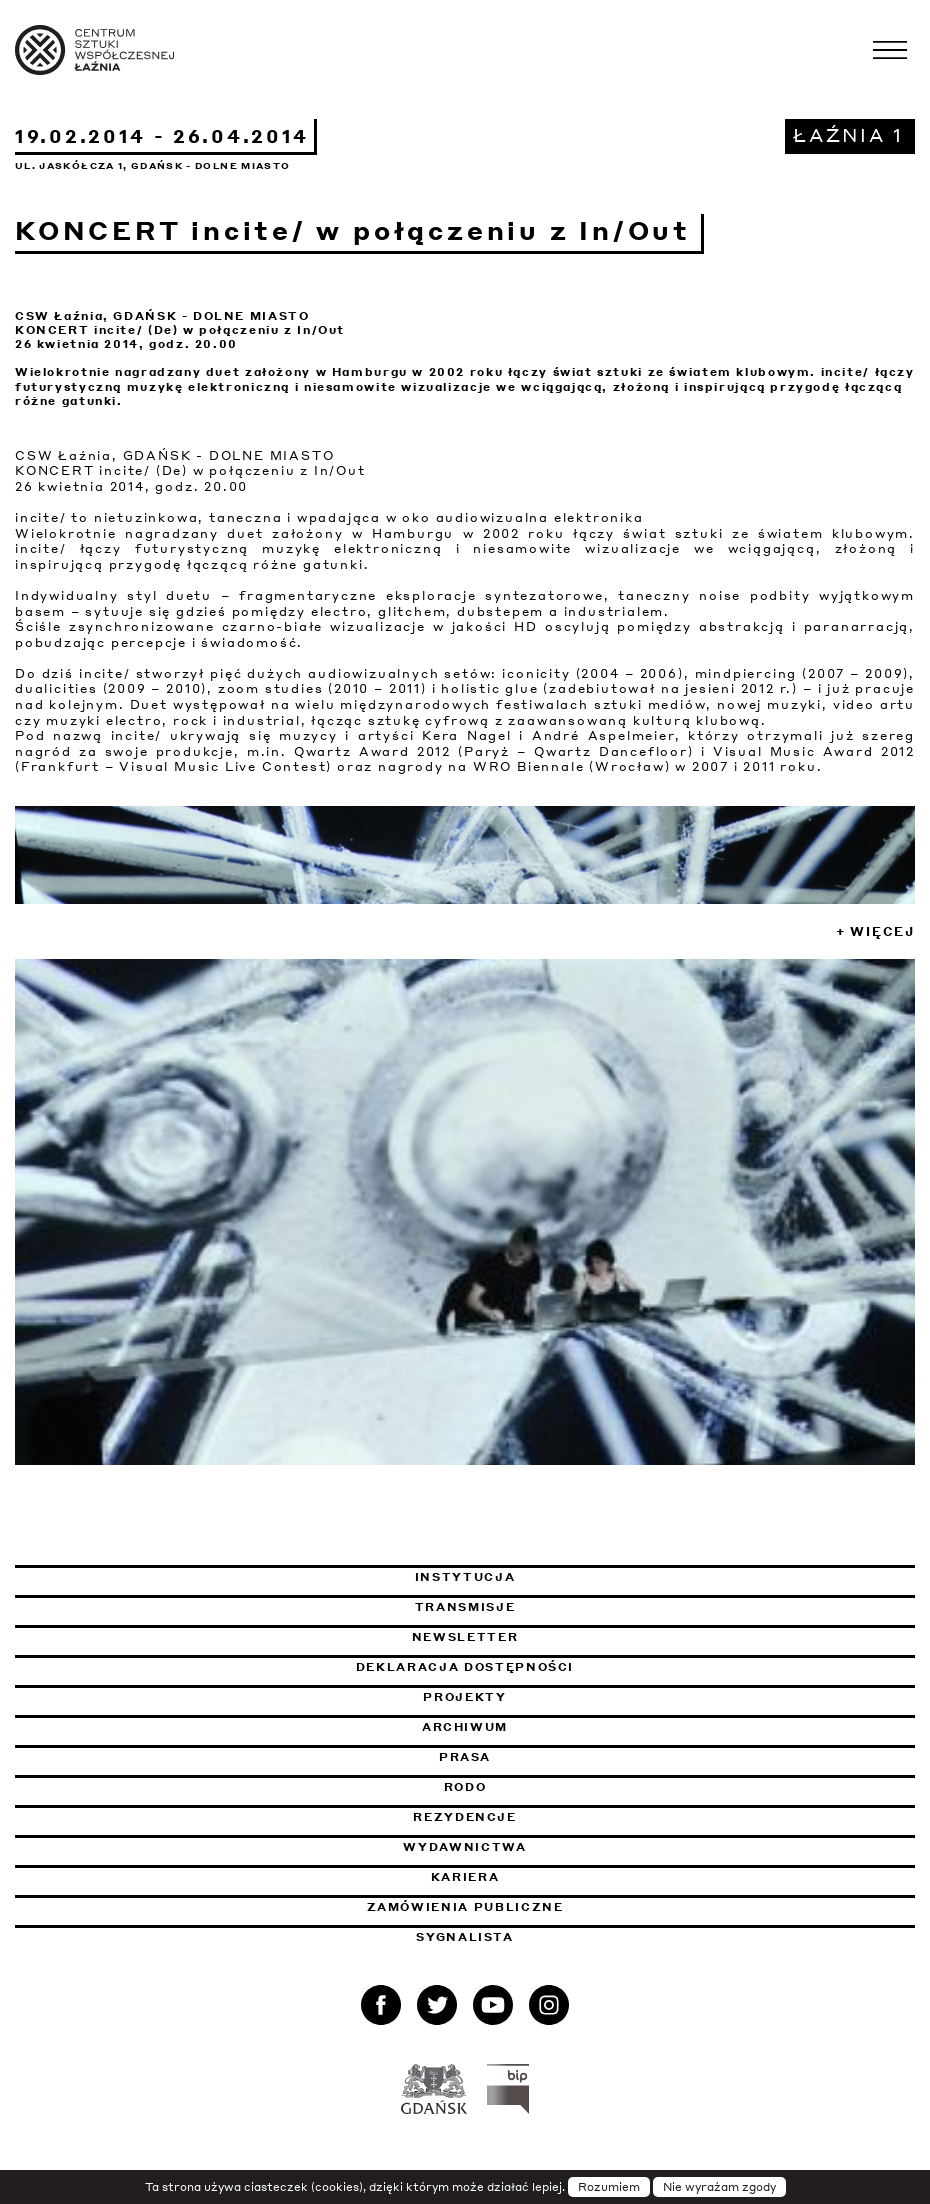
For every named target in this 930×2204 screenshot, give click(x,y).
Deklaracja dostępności (465, 1667)
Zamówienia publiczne (519, 1907)
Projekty (464, 1697)
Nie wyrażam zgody (719, 2187)
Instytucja (465, 1577)
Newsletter (465, 1637)
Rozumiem (609, 2187)
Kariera (465, 1877)
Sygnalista (465, 1937)
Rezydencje (465, 1817)
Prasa (465, 1757)
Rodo (465, 1787)
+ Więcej (875, 931)
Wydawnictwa (464, 1847)
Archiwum (465, 1727)
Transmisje (567, 1607)
